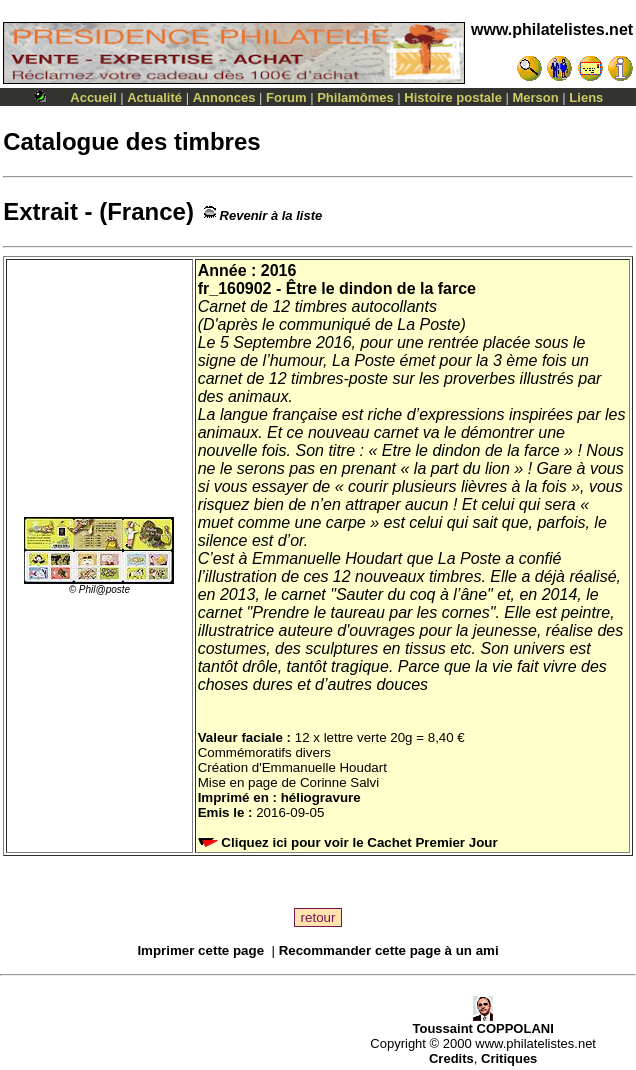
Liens (586, 97)
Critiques (509, 1058)
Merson (536, 97)
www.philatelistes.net (552, 29)
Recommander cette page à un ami (389, 950)
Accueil (93, 97)
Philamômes (355, 97)
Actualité (154, 97)
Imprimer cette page (200, 950)
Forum (286, 97)
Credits (451, 1058)
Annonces (224, 97)
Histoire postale (453, 97)
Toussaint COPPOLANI (482, 1022)
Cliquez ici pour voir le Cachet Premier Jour (350, 842)
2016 (279, 270)
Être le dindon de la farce (381, 288)
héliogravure (321, 797)
